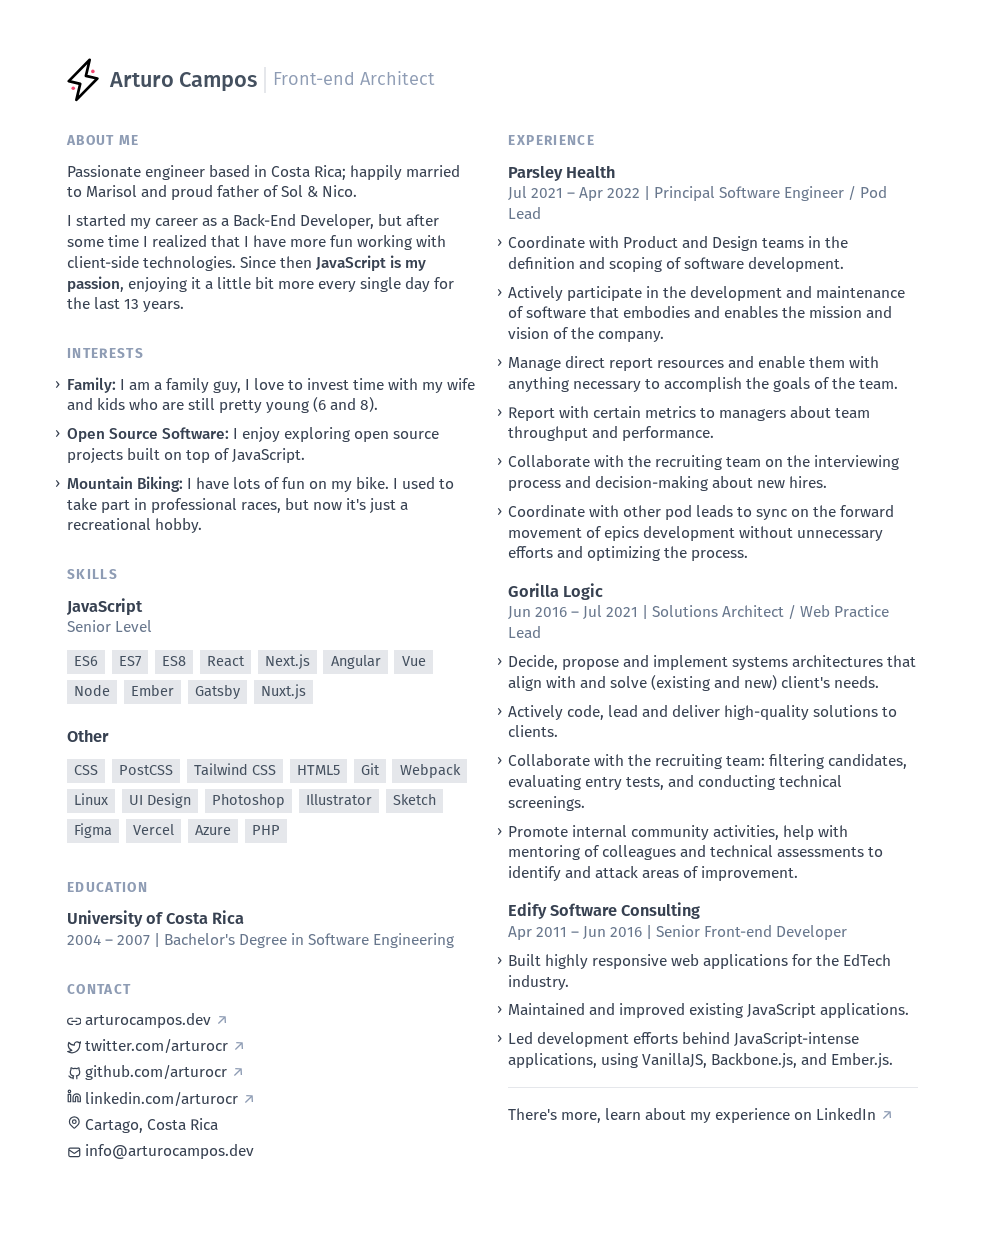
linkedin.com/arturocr (161, 1099)
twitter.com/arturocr (156, 1046)
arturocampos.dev (148, 1020)
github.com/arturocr (156, 1072)
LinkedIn (855, 1115)
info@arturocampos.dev (160, 1151)
